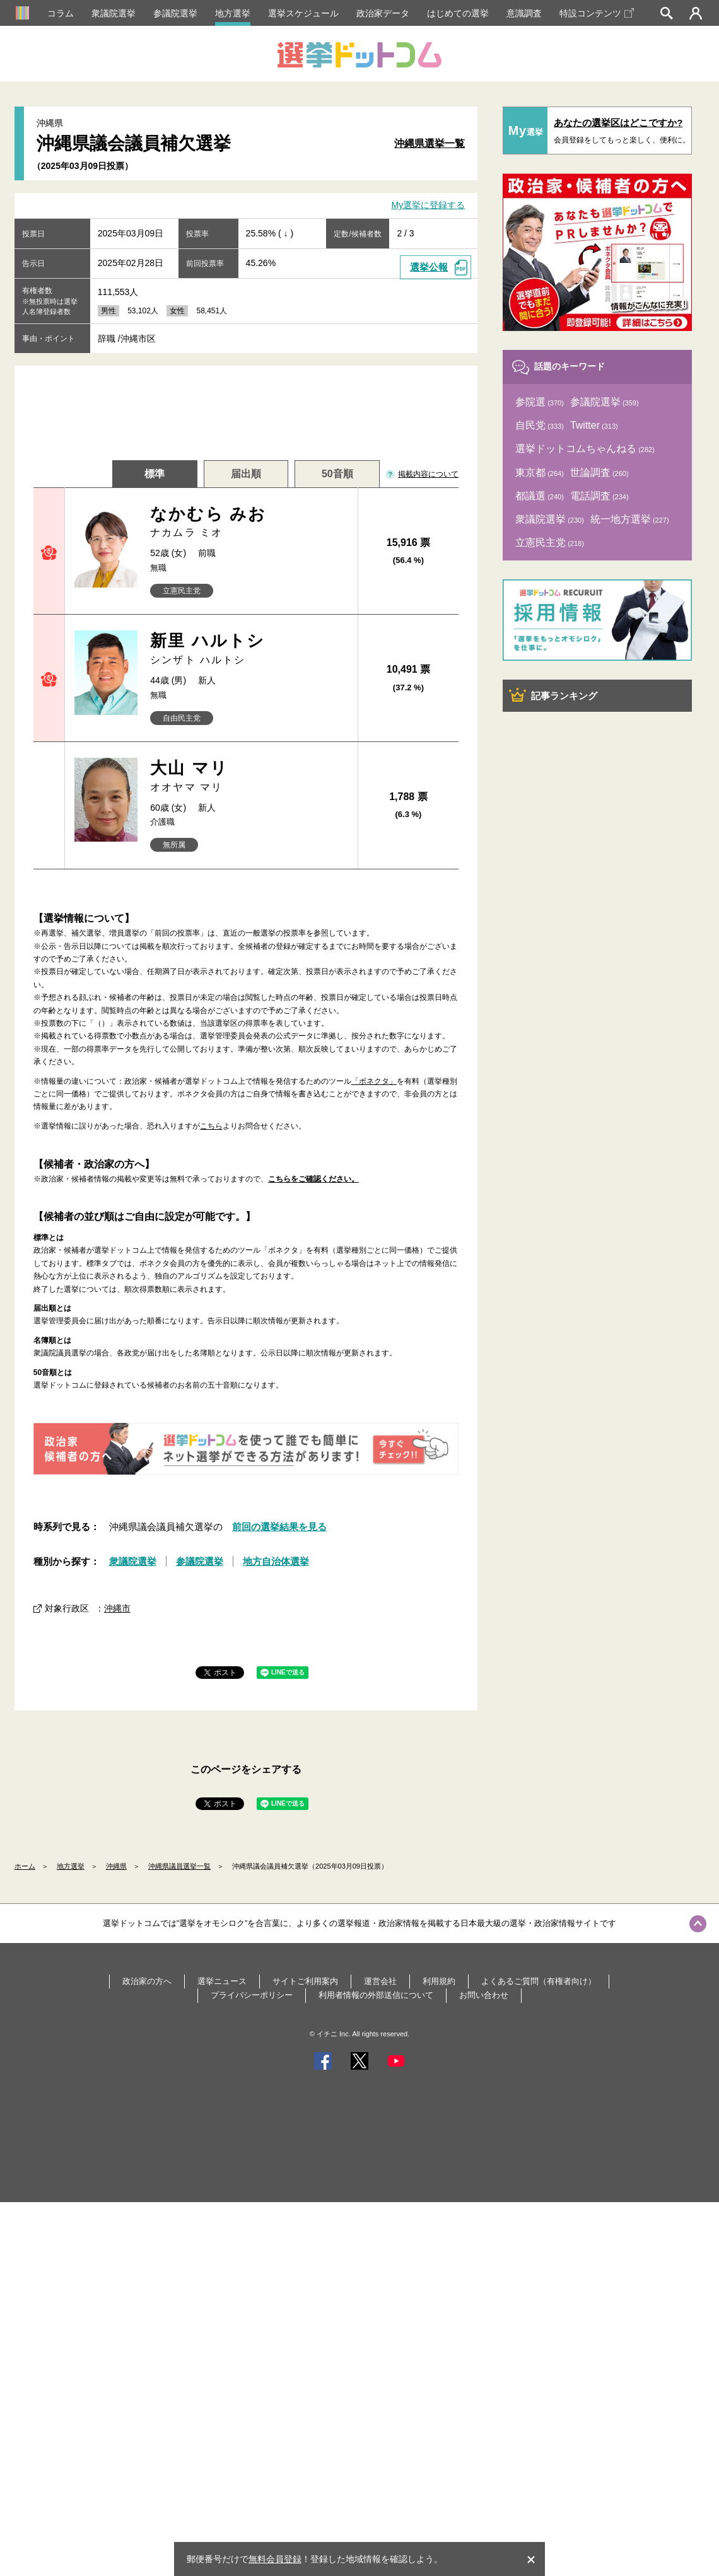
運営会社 (380, 1981)
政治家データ (382, 13)
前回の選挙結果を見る (279, 1526)
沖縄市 (117, 1608)
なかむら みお (249, 522)
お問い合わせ (483, 1995)
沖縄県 (116, 1866)
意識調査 (524, 13)
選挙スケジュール (303, 13)
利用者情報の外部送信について (376, 1995)
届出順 (246, 473)
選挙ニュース (222, 1981)
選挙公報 (429, 267)
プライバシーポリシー (252, 1995)
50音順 (337, 473)
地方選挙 (232, 13)
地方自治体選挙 (276, 1561)
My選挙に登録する (428, 205)
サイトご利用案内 (305, 1981)
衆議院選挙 (113, 13)
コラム (60, 13)
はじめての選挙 (458, 13)
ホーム (25, 1866)
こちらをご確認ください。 (313, 1179)
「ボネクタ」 (374, 1081)
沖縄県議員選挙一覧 (179, 1866)
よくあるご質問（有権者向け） (538, 1981)
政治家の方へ (147, 1981)
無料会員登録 (274, 2559)
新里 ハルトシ (249, 649)
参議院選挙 (175, 13)
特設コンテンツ (596, 13)
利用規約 (439, 1981)
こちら (211, 1126)
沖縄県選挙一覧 (429, 143)
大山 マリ (249, 776)
